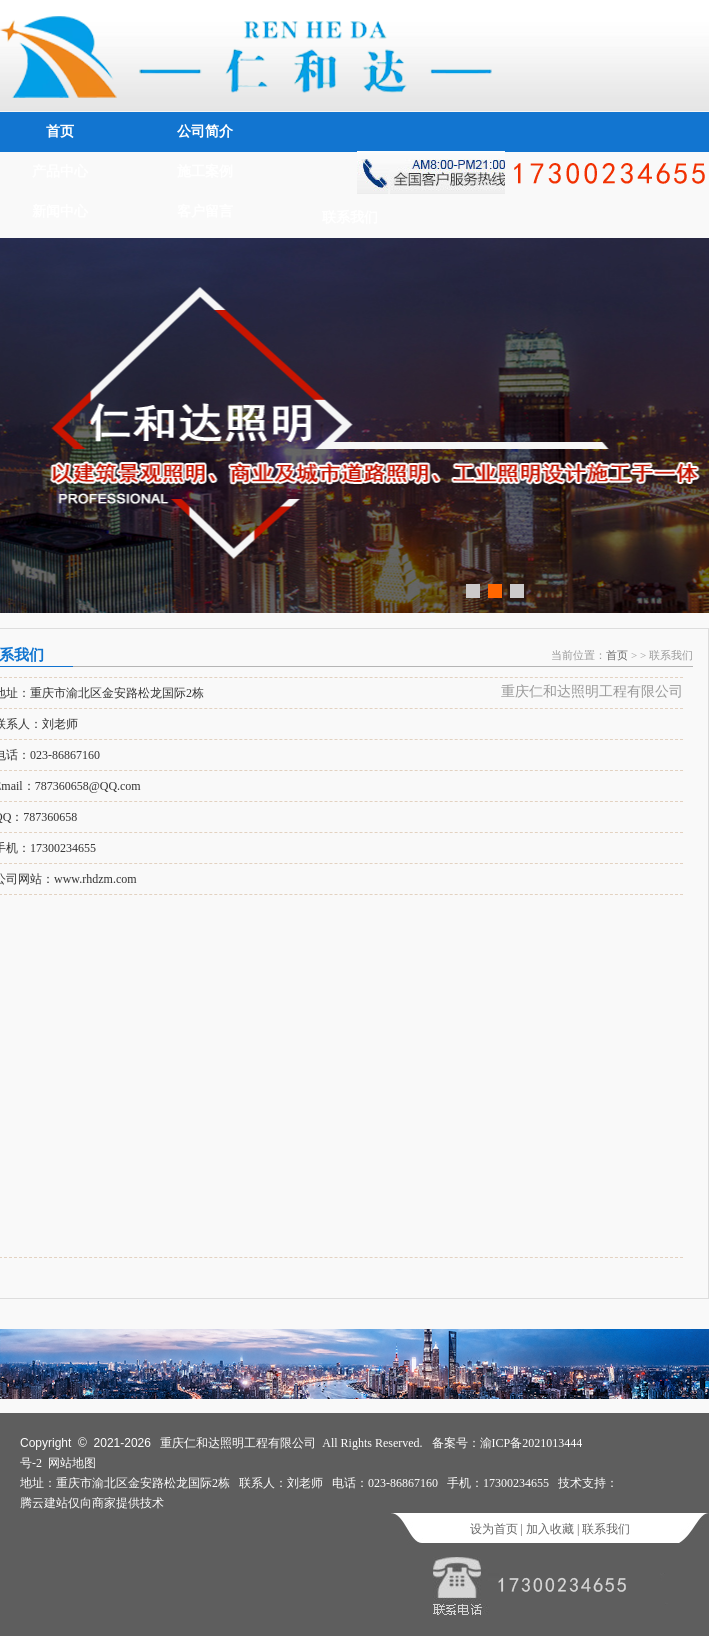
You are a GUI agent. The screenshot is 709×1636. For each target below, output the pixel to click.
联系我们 (350, 217)
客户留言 (205, 211)
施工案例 (205, 171)
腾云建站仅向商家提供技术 (92, 1503)
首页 (60, 131)
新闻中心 (60, 211)
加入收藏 (550, 1529)
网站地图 (72, 1463)
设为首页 (494, 1529)
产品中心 (60, 171)
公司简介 (205, 131)
